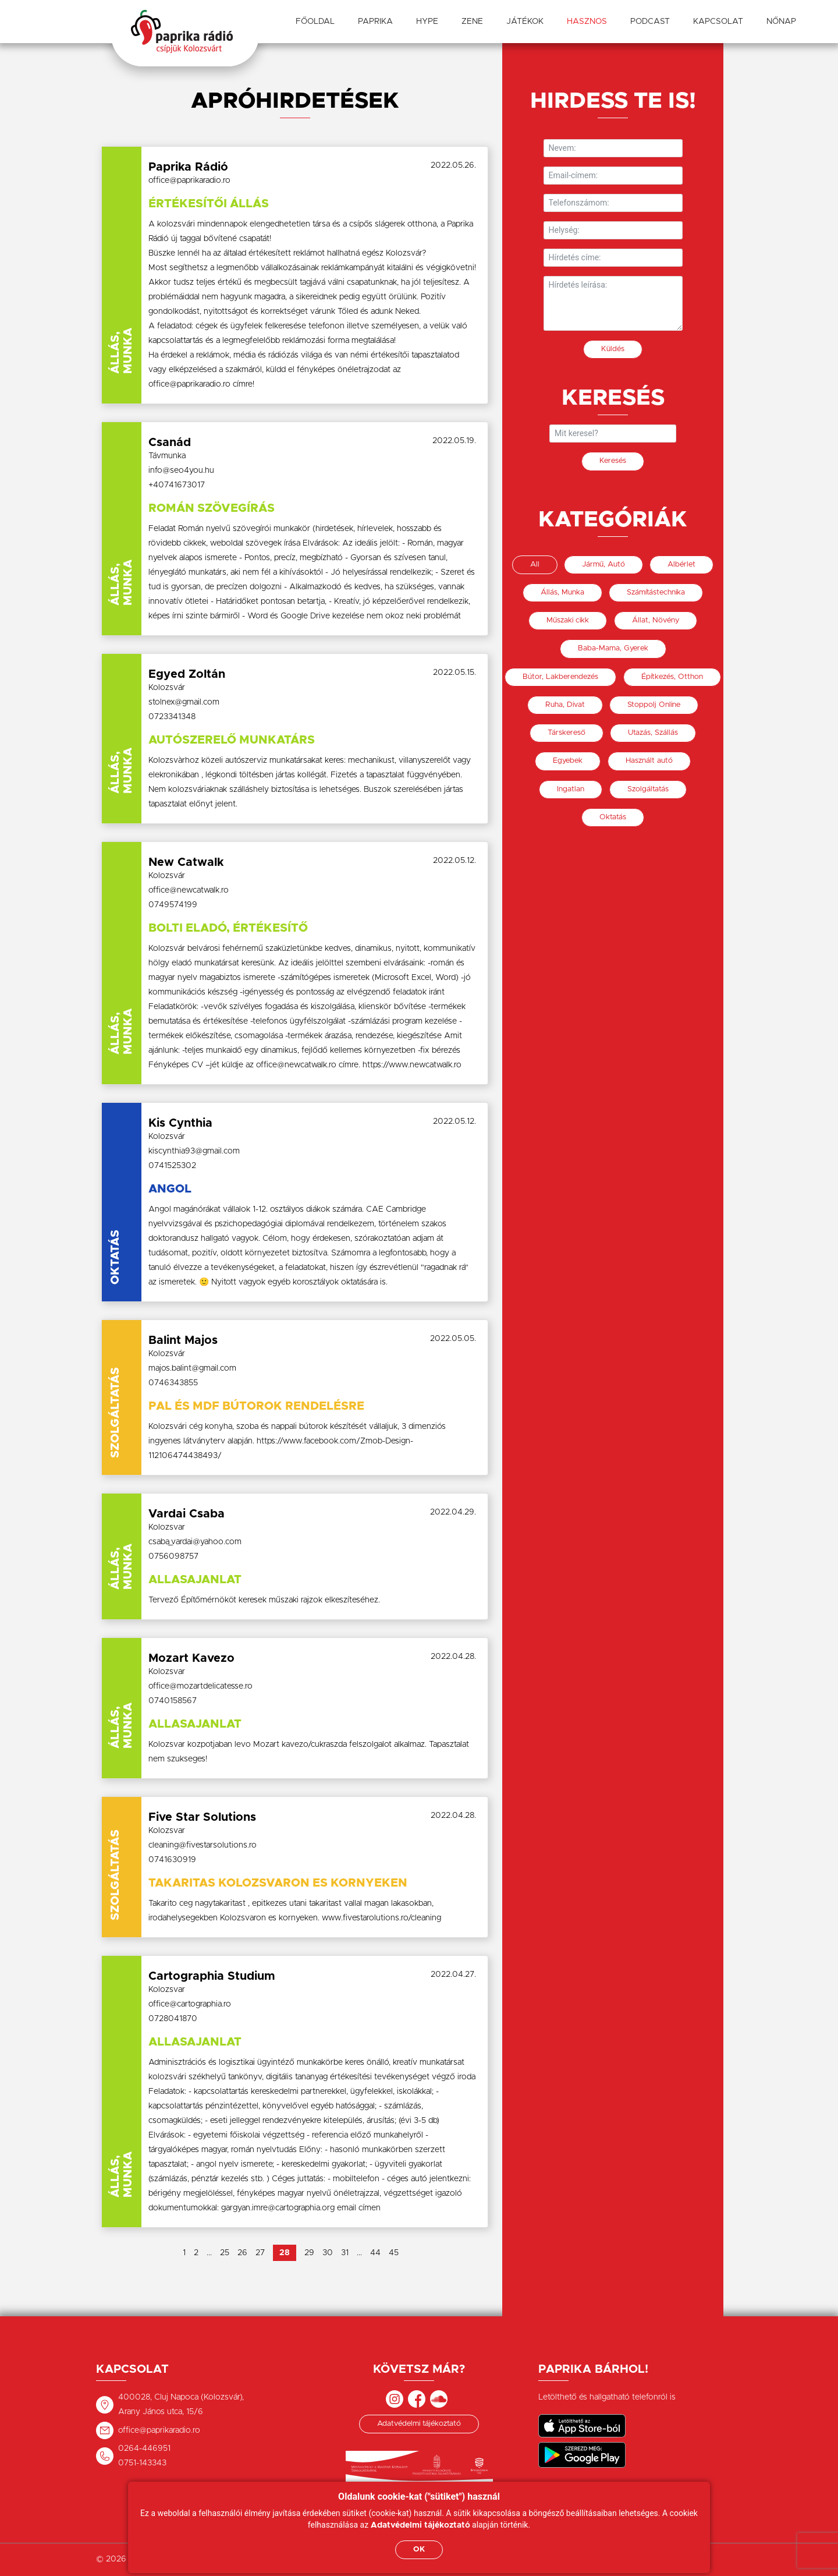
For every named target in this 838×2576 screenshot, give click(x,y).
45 (394, 2253)
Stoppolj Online (653, 705)
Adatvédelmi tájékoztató (419, 2424)
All (534, 564)
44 (375, 2253)
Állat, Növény (655, 620)
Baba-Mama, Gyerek (613, 648)
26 (242, 2253)
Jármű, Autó (603, 564)
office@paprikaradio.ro (159, 2430)
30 (327, 2253)
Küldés (612, 349)
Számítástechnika (656, 592)
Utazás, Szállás (653, 733)
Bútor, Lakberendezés (560, 677)
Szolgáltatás (648, 789)
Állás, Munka (562, 592)
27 (260, 2253)
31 (345, 2253)
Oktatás (612, 817)
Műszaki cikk (567, 620)
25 (224, 2253)
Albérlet (681, 564)
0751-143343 (142, 2463)
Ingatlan (570, 789)
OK (419, 2549)
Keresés (612, 461)
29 (309, 2253)
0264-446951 (144, 2448)
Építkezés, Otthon (672, 677)
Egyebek (568, 761)
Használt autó (649, 761)
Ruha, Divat (565, 705)
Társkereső (566, 733)
